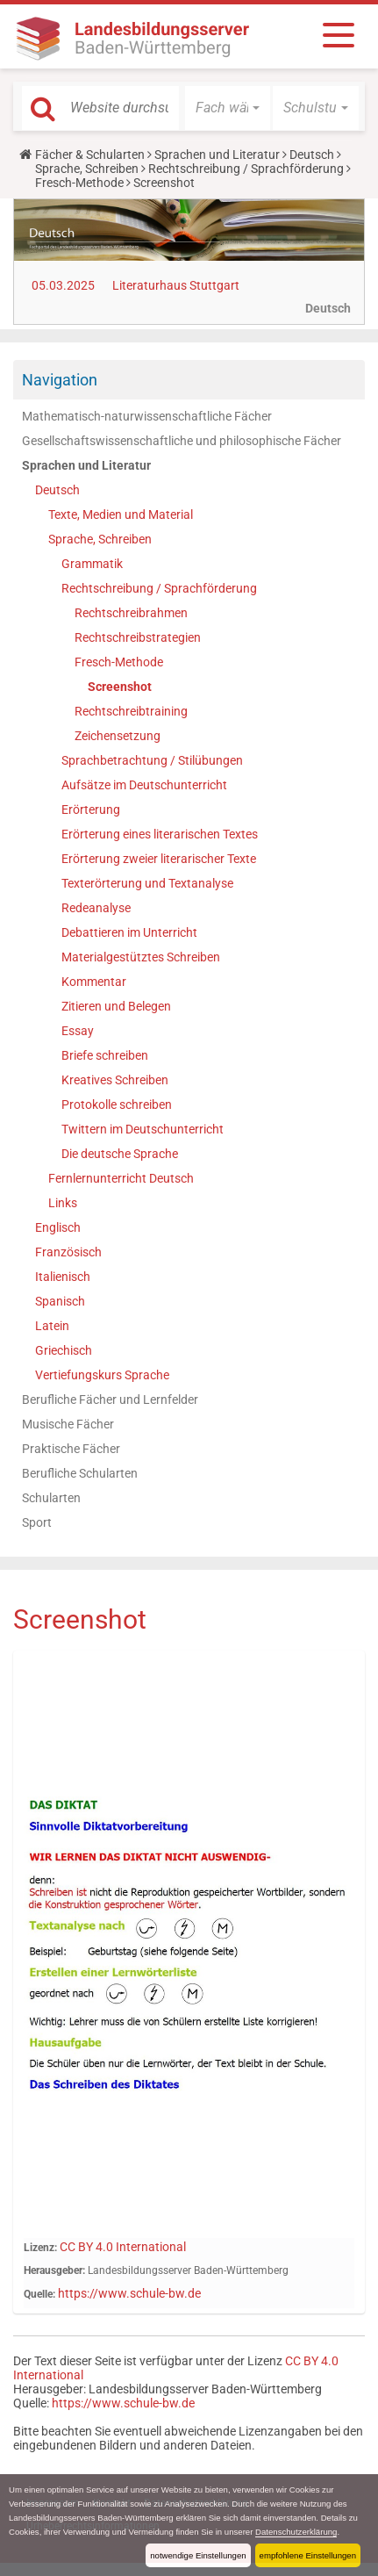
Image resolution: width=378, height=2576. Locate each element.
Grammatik (92, 564)
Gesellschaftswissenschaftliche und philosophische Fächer (181, 441)
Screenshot (120, 687)
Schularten (51, 1498)
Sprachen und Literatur (217, 155)
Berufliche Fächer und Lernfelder (110, 1399)
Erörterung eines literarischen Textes (159, 834)
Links (62, 1203)
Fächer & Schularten (90, 155)
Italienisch (62, 1277)
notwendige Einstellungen (198, 2555)
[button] (228, 108)
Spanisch (60, 1301)
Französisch (68, 1252)
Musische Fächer (68, 1424)
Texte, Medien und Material (120, 514)
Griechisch (63, 1350)
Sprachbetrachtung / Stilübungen (152, 760)
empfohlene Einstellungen (308, 2555)
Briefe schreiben (104, 1055)
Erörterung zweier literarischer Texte (158, 859)
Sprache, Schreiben (87, 169)
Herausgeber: (54, 2270)
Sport (37, 1522)
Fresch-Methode (79, 183)
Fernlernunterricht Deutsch (121, 1178)
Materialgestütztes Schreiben (140, 957)
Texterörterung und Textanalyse (147, 883)
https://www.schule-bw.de (129, 2293)
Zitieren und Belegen (116, 1006)
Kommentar (93, 982)
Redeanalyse (96, 908)
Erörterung (90, 809)
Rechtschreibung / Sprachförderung (246, 169)
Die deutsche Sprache (119, 1154)
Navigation (59, 380)
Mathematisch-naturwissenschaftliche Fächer (147, 416)
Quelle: (39, 2294)
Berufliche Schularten (80, 1473)
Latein (52, 1326)
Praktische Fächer (71, 1449)
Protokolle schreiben (116, 1104)
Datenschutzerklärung (296, 2531)
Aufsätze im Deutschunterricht (144, 785)
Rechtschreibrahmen (131, 613)
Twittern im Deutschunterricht (142, 1129)
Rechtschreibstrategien (138, 637)
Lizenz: (40, 2247)
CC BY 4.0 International (123, 2247)
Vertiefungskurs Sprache (102, 1375)
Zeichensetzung (117, 736)
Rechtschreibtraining (131, 711)
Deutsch (311, 155)
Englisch (58, 1227)
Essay (77, 1031)
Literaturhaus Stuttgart (175, 285)
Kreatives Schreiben (114, 1080)
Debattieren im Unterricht (129, 932)
